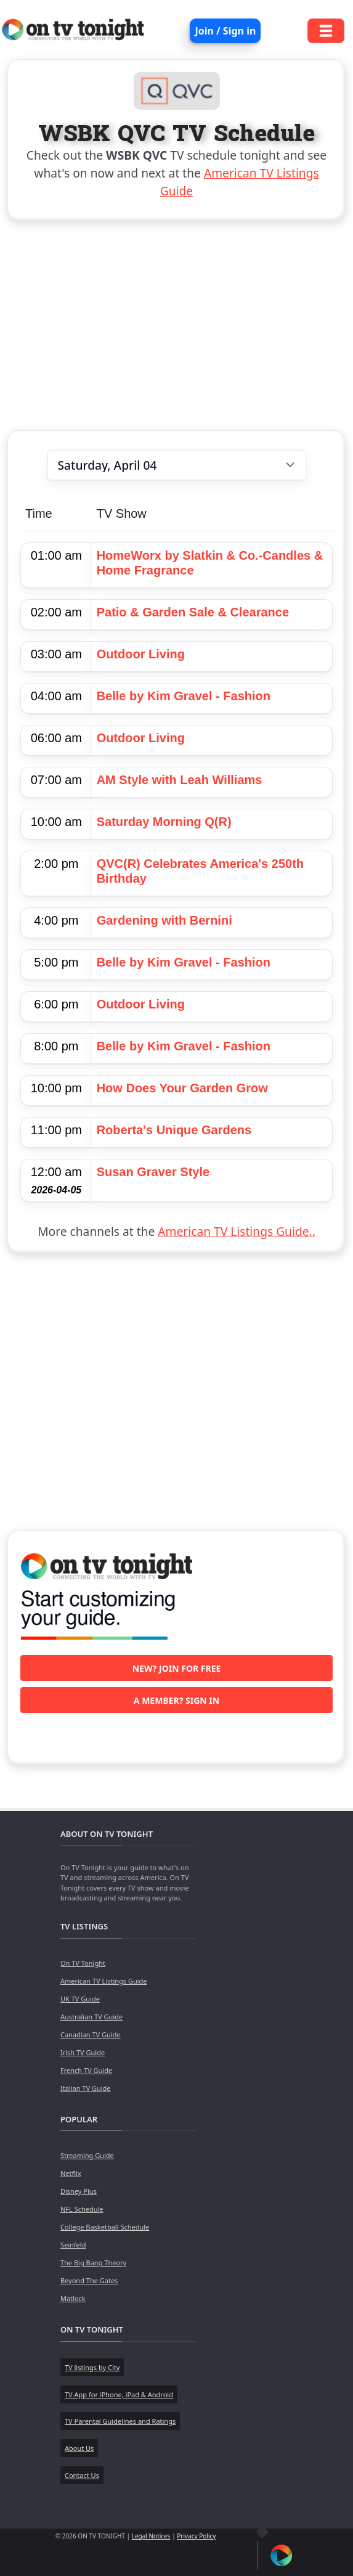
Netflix (70, 2173)
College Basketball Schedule (104, 2226)
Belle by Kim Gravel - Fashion (183, 696)
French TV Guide (86, 2070)
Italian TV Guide (85, 2088)
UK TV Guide (80, 1998)
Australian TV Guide (91, 2016)
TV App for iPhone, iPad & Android (119, 2394)
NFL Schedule (81, 2209)
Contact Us (82, 2475)
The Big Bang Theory (93, 2262)
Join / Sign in (225, 31)
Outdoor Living (141, 654)
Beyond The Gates (89, 2280)
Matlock (73, 2298)
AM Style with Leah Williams (179, 780)
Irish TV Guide (82, 2052)
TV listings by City (92, 2367)
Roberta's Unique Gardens (174, 1130)
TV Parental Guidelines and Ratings (120, 2421)
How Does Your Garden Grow (182, 1088)
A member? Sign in (176, 1700)
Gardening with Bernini (164, 920)
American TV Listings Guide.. (236, 1231)
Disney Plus (78, 2191)
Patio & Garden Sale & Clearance (193, 612)
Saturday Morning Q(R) (164, 821)
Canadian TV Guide (90, 2034)
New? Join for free (176, 1668)
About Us (79, 2448)
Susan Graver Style (153, 1172)
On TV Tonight (82, 1963)
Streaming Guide (87, 2155)
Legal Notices (151, 2536)
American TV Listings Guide (103, 1980)
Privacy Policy (196, 2536)
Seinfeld (73, 2244)
